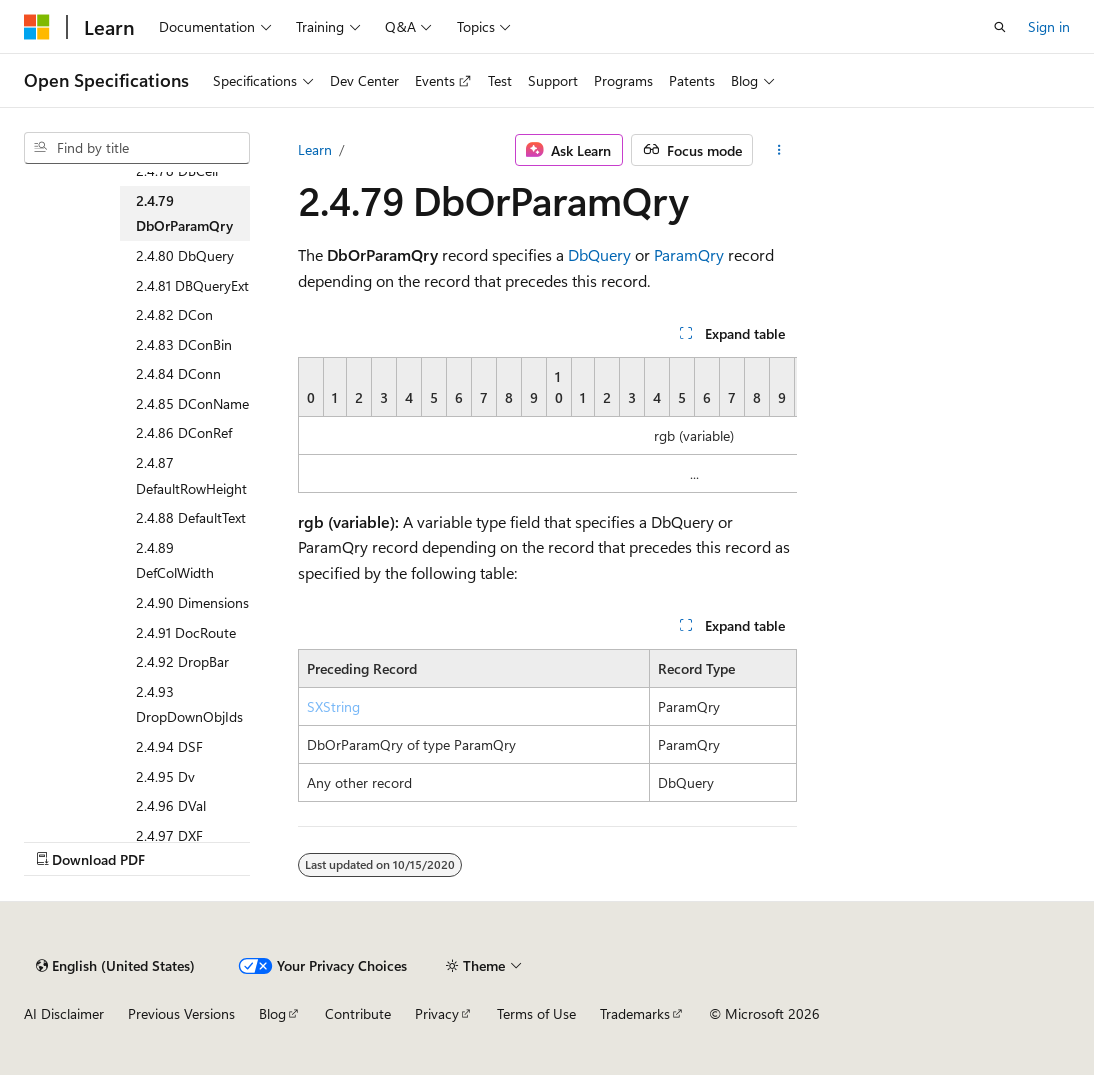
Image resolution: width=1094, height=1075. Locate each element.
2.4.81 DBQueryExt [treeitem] (192, 285)
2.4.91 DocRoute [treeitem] (186, 632)
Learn (315, 149)
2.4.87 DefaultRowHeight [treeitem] (191, 475)
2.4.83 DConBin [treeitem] (184, 344)
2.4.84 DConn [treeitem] (178, 373)
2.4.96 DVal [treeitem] (171, 805)
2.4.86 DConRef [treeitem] (184, 432)
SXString (333, 706)
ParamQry (689, 254)
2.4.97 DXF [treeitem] (169, 835)
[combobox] (137, 148)
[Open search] (1000, 27)
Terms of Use (536, 1013)
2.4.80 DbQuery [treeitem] (185, 255)
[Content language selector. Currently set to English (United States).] (115, 966)
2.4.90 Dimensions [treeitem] (192, 602)
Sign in (1049, 26)
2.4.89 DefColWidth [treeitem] (175, 560)
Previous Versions (181, 1013)
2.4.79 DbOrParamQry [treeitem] (184, 213)
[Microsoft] (37, 27)
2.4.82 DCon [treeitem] (174, 314)
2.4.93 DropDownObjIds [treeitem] (189, 704)
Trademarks (635, 1013)
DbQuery (599, 254)
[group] (547, 425)
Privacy (437, 1013)
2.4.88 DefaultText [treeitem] (191, 517)
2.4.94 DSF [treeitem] (169, 746)
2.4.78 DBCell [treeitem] (177, 170)
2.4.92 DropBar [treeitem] (182, 661)
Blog (272, 1013)
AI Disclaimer (64, 1013)
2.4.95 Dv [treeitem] (165, 776)
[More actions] (778, 150)
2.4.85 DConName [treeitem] (192, 403)
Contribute (358, 1013)
